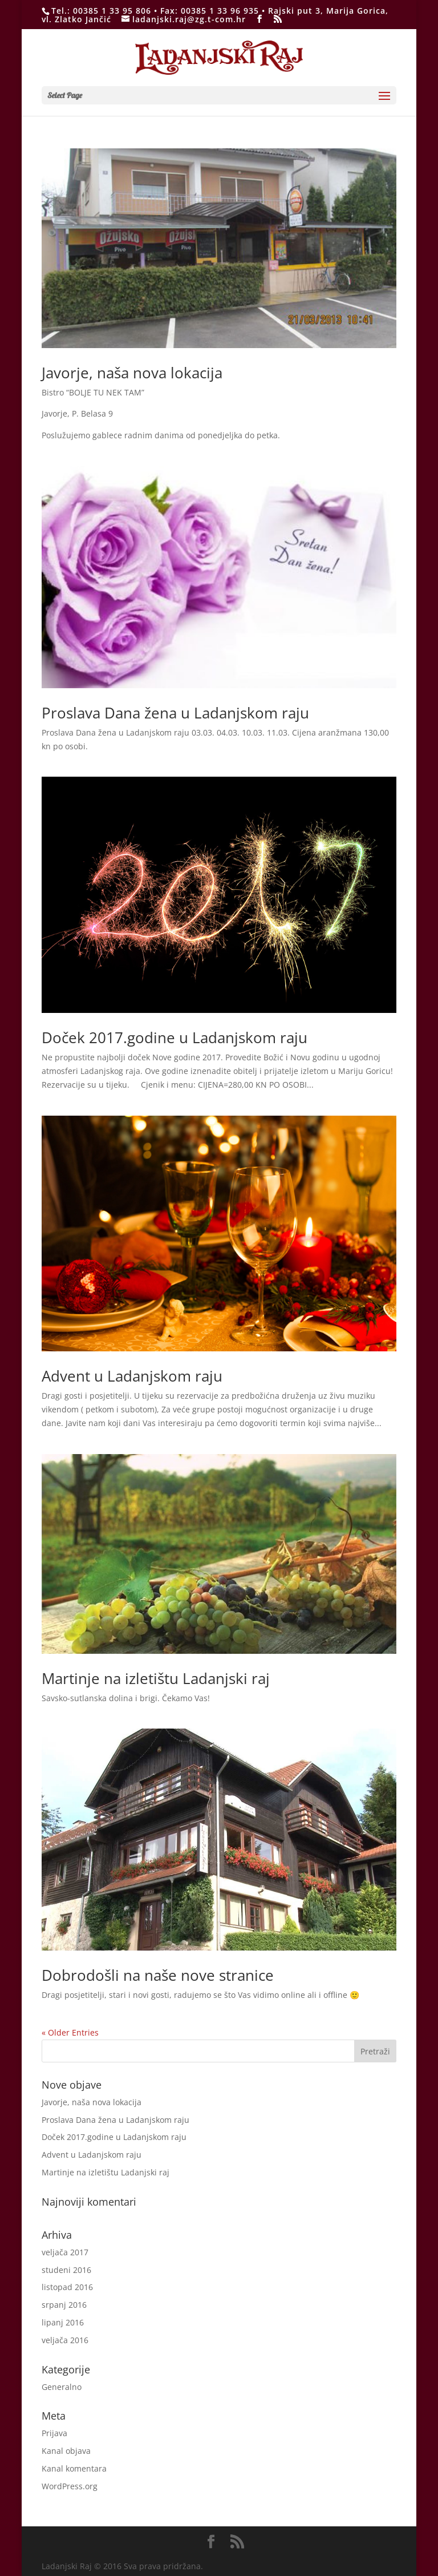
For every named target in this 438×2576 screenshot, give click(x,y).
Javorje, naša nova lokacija (132, 372)
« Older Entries (70, 2032)
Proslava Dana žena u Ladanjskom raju (175, 712)
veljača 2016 (65, 2340)
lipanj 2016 (63, 2322)
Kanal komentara (74, 2468)
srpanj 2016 (64, 2304)
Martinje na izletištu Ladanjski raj (156, 1678)
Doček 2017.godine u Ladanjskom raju (174, 1037)
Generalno (62, 2386)
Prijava (54, 2433)
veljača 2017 (65, 2252)
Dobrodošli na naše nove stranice (158, 1975)
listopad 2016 (67, 2287)
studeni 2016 (66, 2269)
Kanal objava (66, 2450)
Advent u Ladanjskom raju (132, 1376)
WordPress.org (70, 2486)
